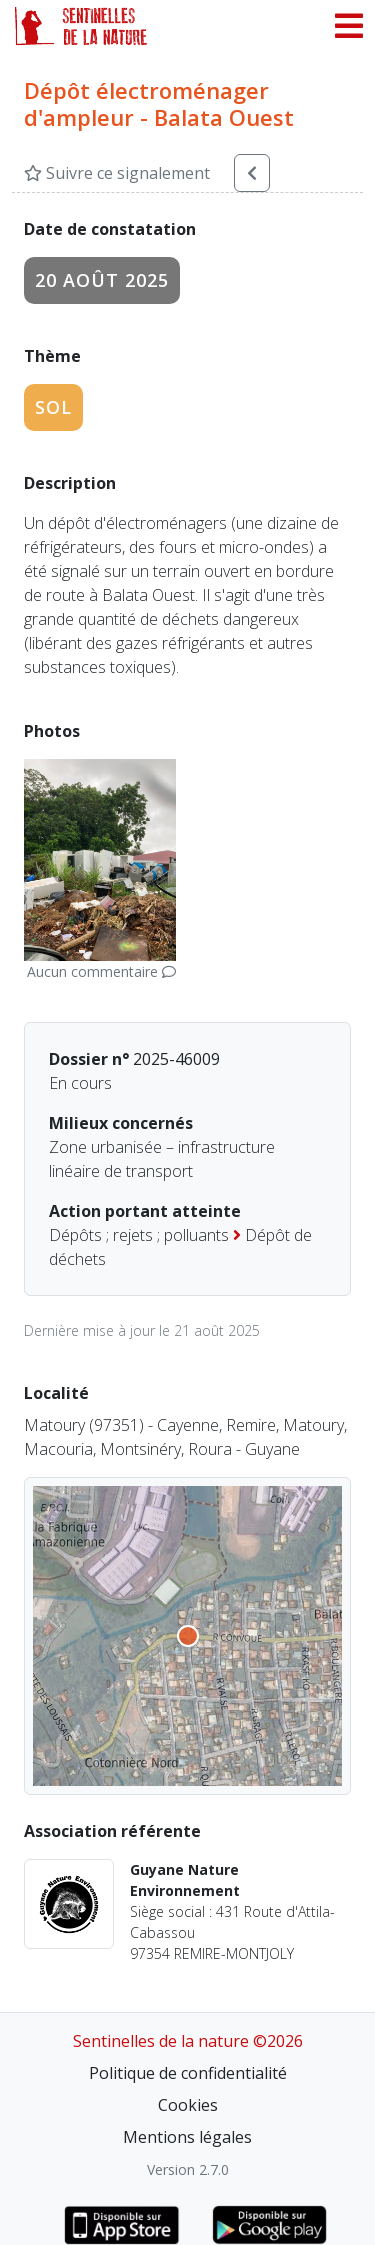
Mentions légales (187, 2137)
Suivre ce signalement (117, 173)
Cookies (188, 2105)
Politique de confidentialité (188, 2073)
